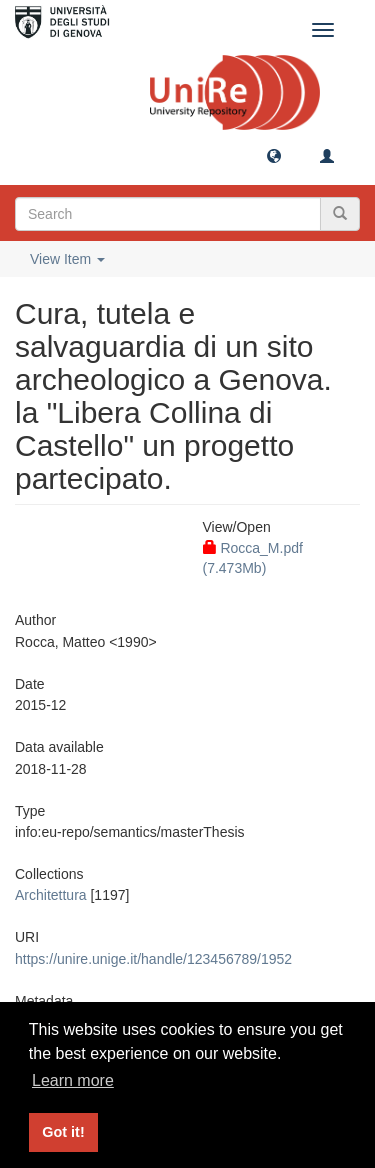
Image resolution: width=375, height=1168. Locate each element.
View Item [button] (67, 259)
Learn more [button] (73, 1080)
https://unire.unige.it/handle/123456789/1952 (153, 959)
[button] (274, 155)
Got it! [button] (63, 1132)
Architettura (51, 895)
